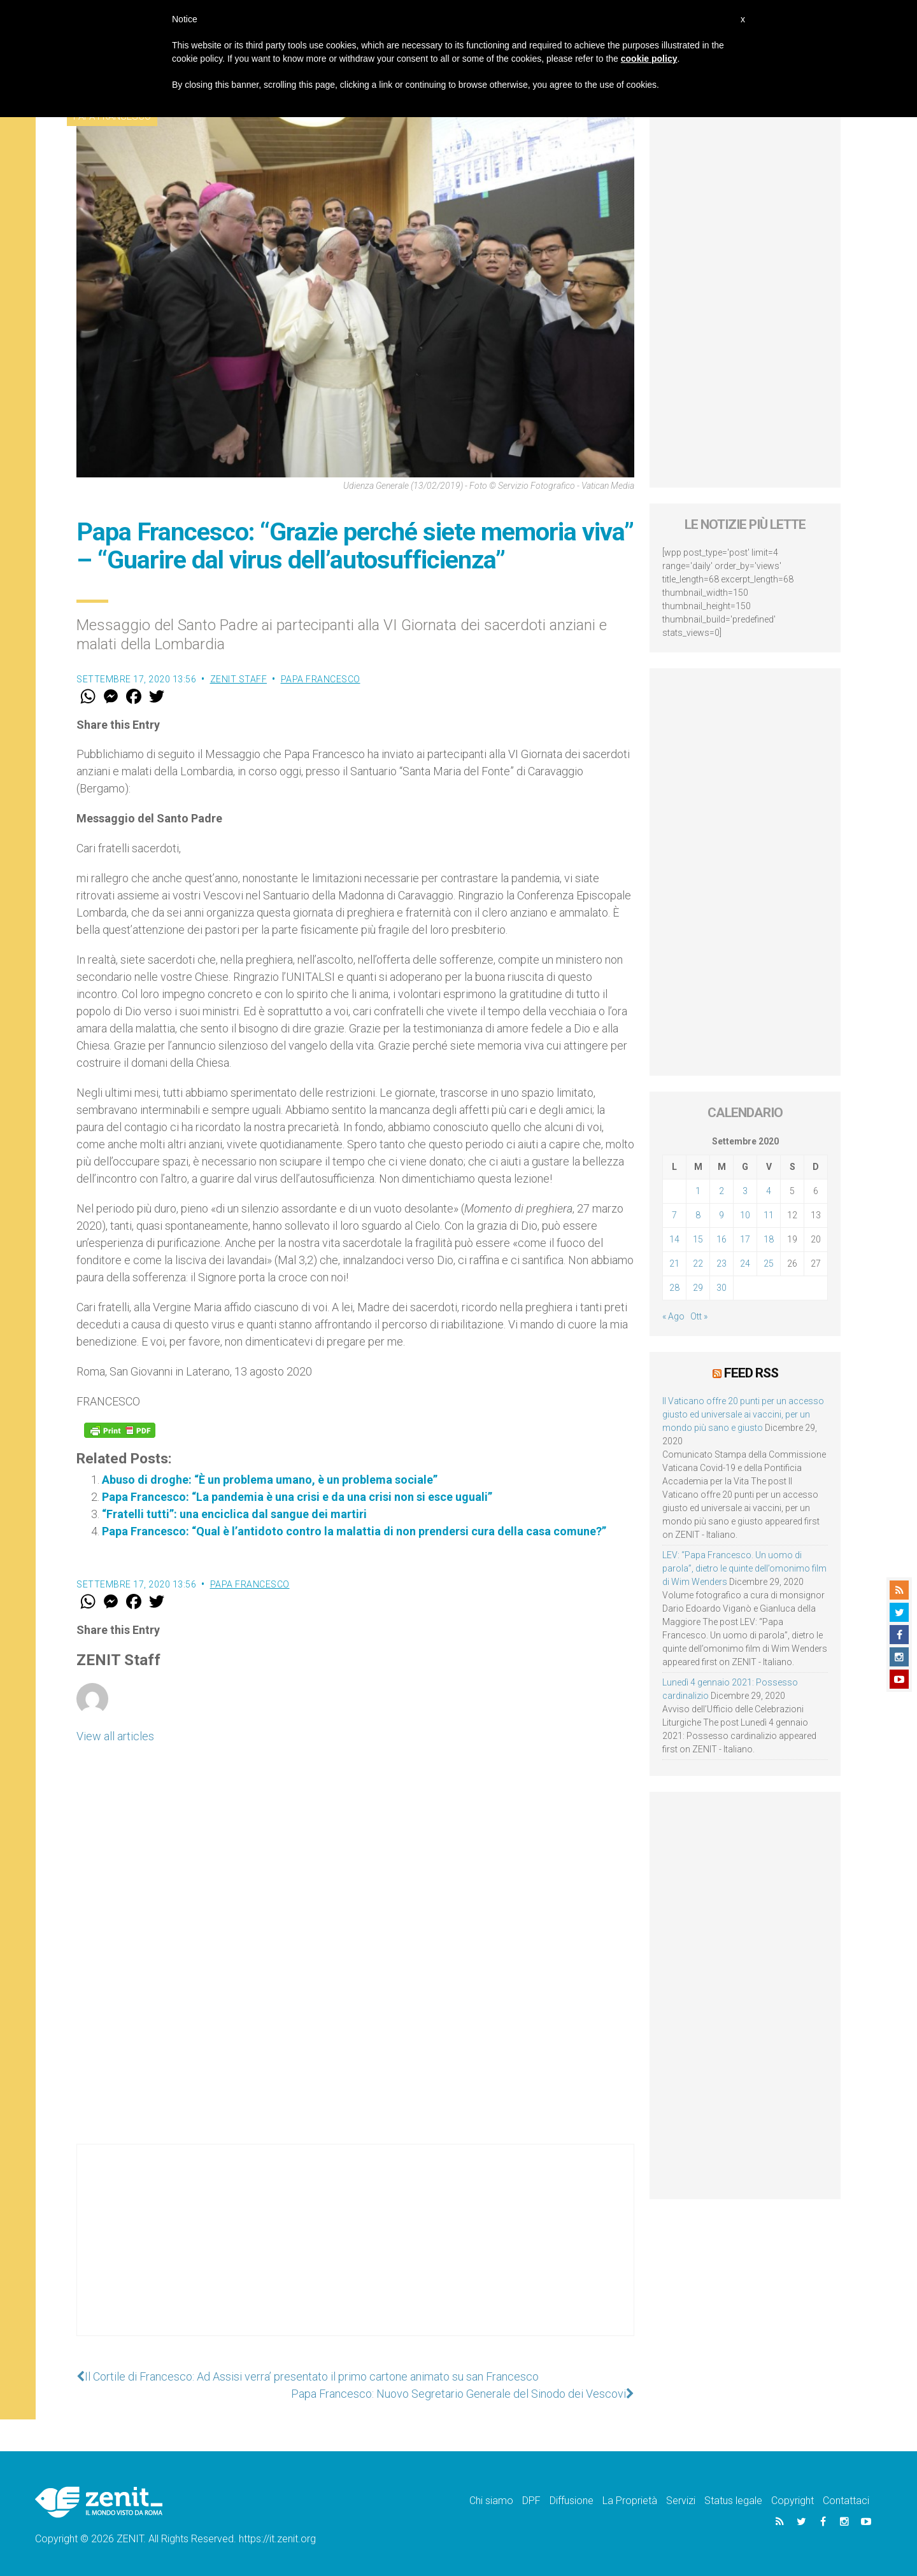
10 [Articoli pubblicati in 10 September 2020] (745, 1215)
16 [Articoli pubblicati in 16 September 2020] (721, 1239)
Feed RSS (751, 1373)
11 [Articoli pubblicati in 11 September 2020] (769, 1215)
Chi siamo (491, 2501)
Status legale (733, 2501)
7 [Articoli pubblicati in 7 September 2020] (674, 1215)
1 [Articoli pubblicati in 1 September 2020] (697, 1191)
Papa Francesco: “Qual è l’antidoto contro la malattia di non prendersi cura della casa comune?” (354, 1531)
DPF (531, 2501)
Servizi (680, 2501)
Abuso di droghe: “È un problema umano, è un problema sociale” (269, 1479)
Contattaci (846, 2501)
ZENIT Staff (238, 679)
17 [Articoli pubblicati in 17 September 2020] (745, 1239)
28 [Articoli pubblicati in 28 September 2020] (674, 1288)
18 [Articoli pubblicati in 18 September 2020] (769, 1239)
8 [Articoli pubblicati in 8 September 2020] (697, 1215)
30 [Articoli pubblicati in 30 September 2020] (721, 1288)
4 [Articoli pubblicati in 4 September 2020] (768, 1191)
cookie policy (649, 58)
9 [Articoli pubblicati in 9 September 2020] (721, 1215)
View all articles (115, 1736)
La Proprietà (629, 2501)
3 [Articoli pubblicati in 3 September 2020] (745, 1191)
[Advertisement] (355, 2253)
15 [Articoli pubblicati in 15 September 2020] (698, 1239)
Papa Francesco (320, 679)
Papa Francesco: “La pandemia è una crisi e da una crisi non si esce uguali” (297, 1496)
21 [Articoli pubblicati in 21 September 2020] (674, 1263)
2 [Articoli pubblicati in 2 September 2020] (721, 1191)
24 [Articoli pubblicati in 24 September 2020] (745, 1263)
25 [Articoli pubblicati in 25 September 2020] (769, 1263)
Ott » (698, 1316)
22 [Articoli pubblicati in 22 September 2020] (698, 1263)
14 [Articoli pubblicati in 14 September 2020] (674, 1239)
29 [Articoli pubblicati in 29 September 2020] (698, 1288)
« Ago (673, 1316)
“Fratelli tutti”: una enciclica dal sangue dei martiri (234, 1514)
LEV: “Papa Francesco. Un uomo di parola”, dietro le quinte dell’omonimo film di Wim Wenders (744, 1568)
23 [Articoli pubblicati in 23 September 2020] (721, 1263)
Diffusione (572, 2501)
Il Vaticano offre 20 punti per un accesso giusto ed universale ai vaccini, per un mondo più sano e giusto (743, 1414)
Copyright (792, 2501)
